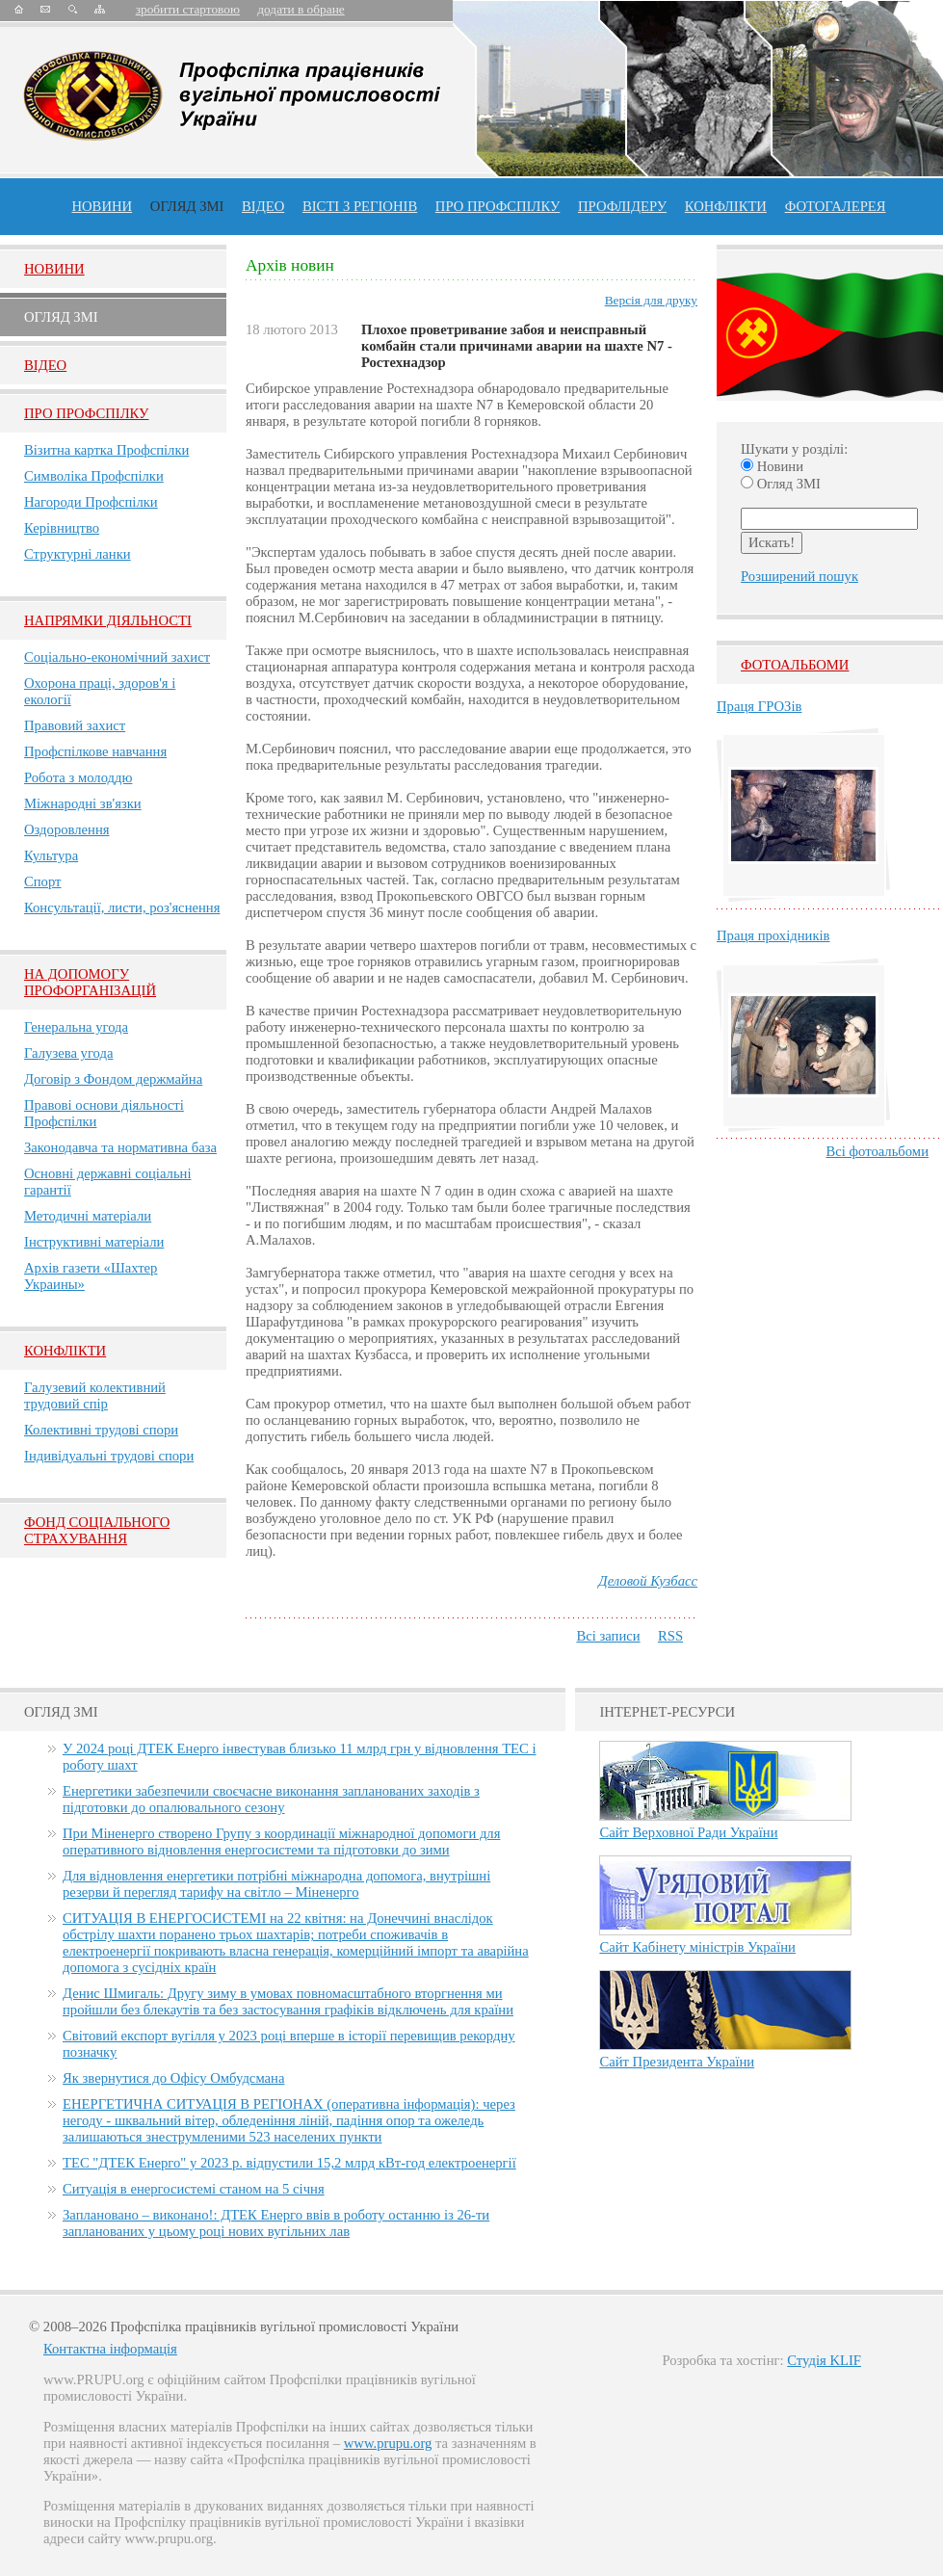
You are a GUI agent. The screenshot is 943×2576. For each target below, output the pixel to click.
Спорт (43, 881)
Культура (51, 855)
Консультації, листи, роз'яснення (122, 907)
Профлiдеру (622, 206)
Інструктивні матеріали (94, 1241)
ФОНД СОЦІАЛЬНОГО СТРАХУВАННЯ (97, 1530)
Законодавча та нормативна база (120, 1147)
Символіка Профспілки (94, 476)
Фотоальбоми (795, 664)
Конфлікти (65, 1350)
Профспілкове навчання (95, 751)
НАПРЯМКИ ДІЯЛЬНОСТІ (108, 620)
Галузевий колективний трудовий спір (95, 1395)
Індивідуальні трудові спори (109, 1455)
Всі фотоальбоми (877, 1151)
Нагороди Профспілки (91, 502)
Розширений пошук (799, 576)
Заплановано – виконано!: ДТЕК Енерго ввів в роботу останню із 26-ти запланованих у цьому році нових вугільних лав (276, 2223)
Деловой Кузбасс (647, 1581)
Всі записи (608, 1635)
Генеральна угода (76, 1027)
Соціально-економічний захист (117, 657)
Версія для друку (651, 300)
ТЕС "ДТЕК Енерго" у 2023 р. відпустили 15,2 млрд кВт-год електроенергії (289, 2162)
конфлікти (726, 206)
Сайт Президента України (676, 2061)
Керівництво (61, 528)
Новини (101, 206)
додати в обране (300, 9)
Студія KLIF (824, 2360)
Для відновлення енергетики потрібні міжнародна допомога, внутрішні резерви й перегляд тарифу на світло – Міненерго (276, 1884)
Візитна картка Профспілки (106, 450)
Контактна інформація (110, 2348)
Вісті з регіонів (359, 206)
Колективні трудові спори (101, 1429)
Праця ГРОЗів (759, 706)
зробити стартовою (188, 9)
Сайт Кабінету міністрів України (697, 1947)
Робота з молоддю (78, 777)
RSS (670, 1635)
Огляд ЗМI (61, 317)
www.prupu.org (388, 2443)
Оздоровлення (67, 829)
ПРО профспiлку (497, 206)
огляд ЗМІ (187, 206)
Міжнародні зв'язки (83, 803)
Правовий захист (74, 725)
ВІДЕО (263, 206)
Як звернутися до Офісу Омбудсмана (173, 2078)
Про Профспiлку (86, 413)
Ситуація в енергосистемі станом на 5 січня (194, 2188)
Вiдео (45, 365)
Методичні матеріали (87, 1215)
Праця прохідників (773, 935)
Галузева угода (68, 1053)
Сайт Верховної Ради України (688, 1832)
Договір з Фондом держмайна (113, 1079)
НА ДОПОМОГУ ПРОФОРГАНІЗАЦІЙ (90, 982)
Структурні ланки (77, 554)
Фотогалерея (835, 206)
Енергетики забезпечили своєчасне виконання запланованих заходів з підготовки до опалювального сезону (271, 1799)
